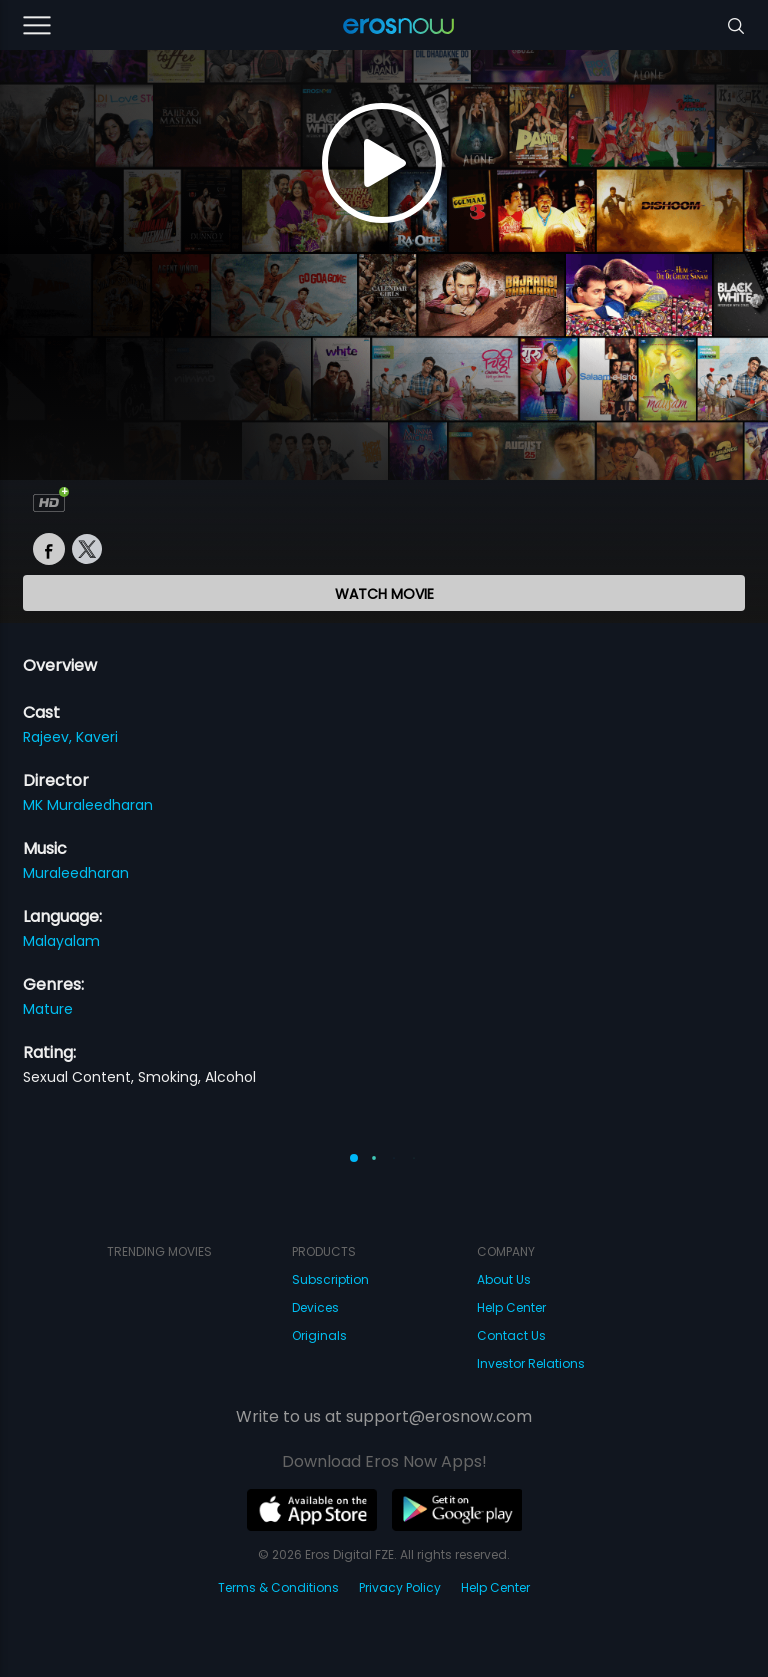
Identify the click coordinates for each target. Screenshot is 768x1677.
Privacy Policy (400, 1587)
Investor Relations (531, 1363)
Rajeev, (49, 737)
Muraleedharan (76, 873)
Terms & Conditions (278, 1587)
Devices (315, 1307)
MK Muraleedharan (88, 805)
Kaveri (97, 737)
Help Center (511, 1307)
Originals (319, 1335)
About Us (504, 1279)
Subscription (330, 1279)
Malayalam (61, 941)
